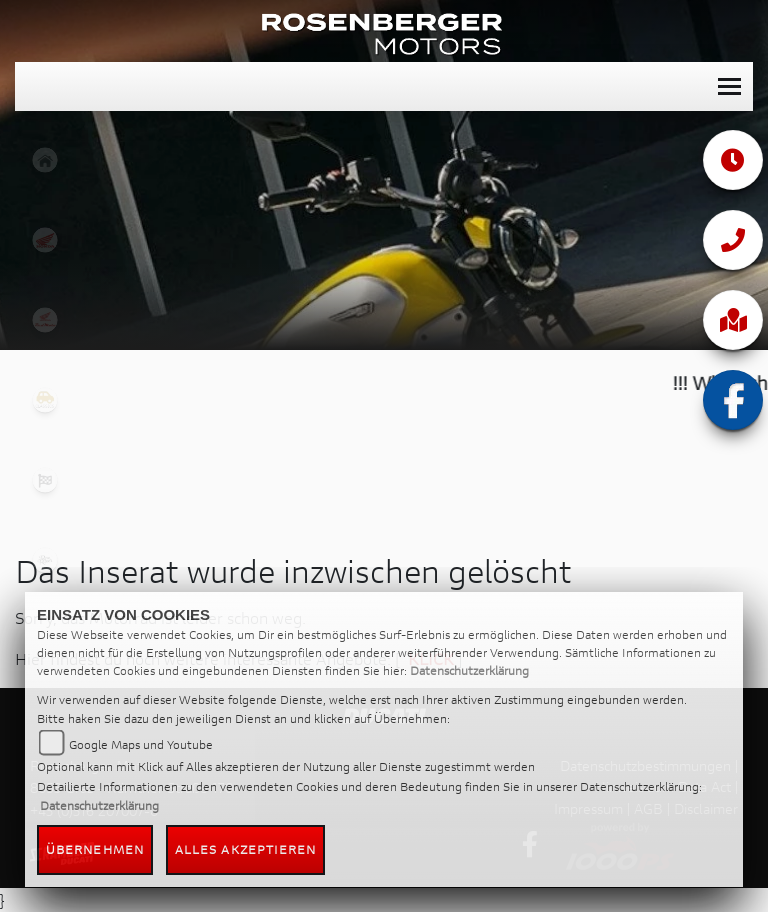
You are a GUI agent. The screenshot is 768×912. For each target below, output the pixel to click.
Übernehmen (95, 849)
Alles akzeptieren (246, 849)
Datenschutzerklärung (469, 670)
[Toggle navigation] (729, 86)
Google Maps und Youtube (141, 744)
